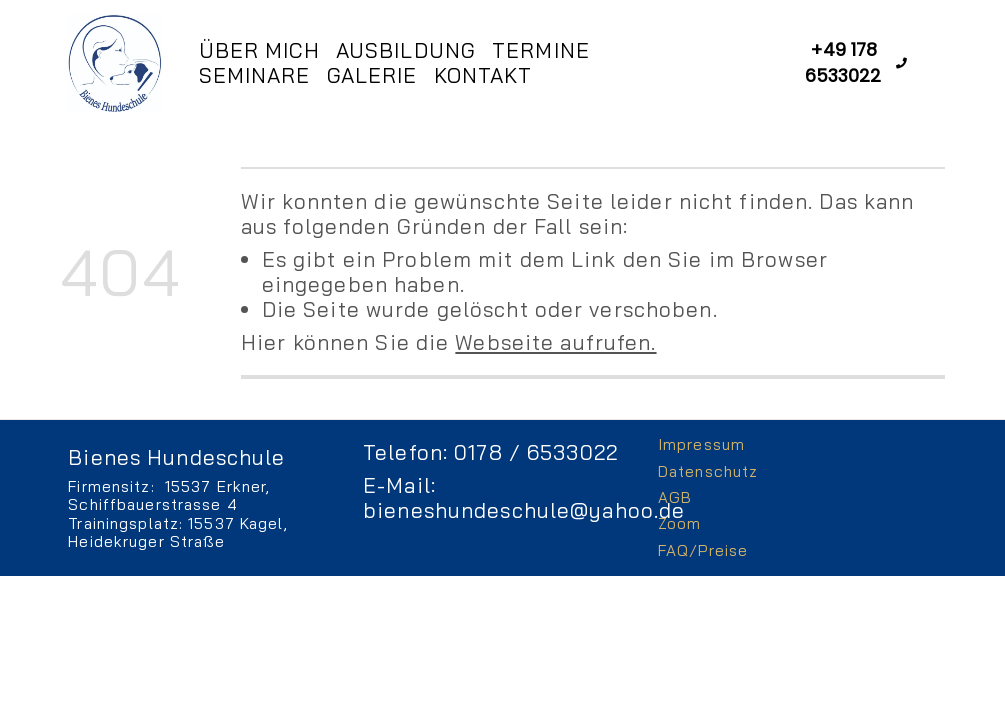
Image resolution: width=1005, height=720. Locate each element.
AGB (675, 497)
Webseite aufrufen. (555, 342)
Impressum (701, 444)
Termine (541, 50)
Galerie (372, 75)
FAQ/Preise (703, 550)
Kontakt (483, 75)
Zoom (679, 523)
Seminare (255, 75)
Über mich (259, 50)
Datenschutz (708, 471)
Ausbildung (406, 50)
